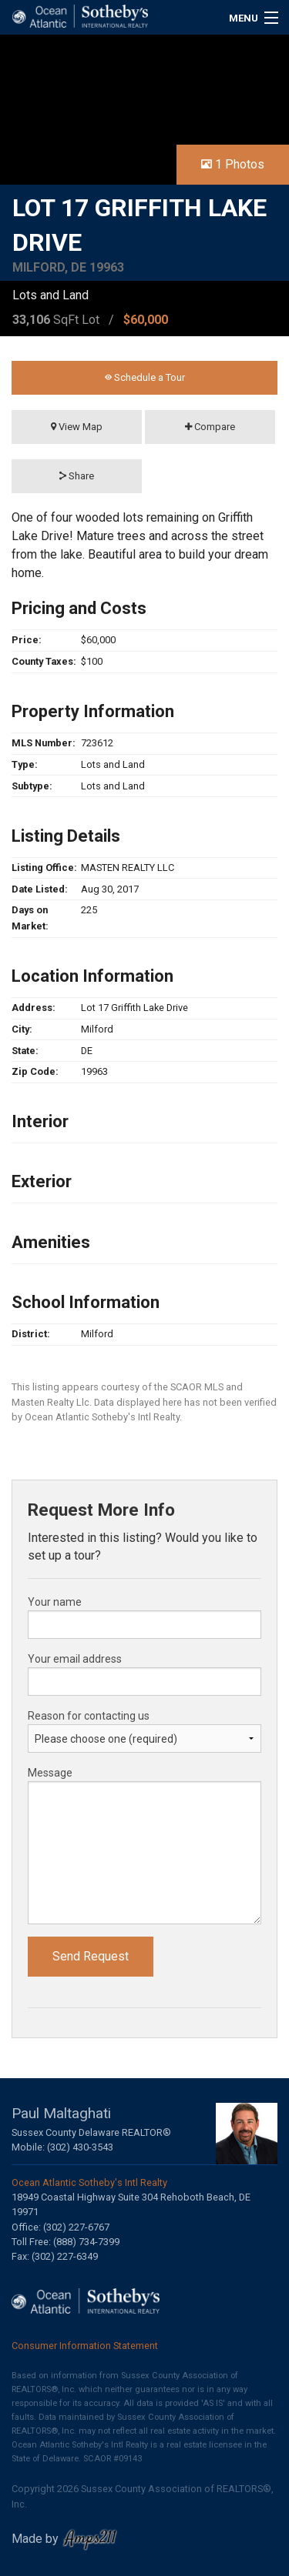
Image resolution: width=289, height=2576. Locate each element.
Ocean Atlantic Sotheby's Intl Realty (89, 2182)
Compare (210, 426)
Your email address (75, 1659)
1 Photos (232, 164)
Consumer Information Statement (85, 2345)
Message (50, 1773)
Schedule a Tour (145, 377)
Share (76, 476)
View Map (76, 426)
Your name (55, 1602)
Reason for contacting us (89, 1716)
